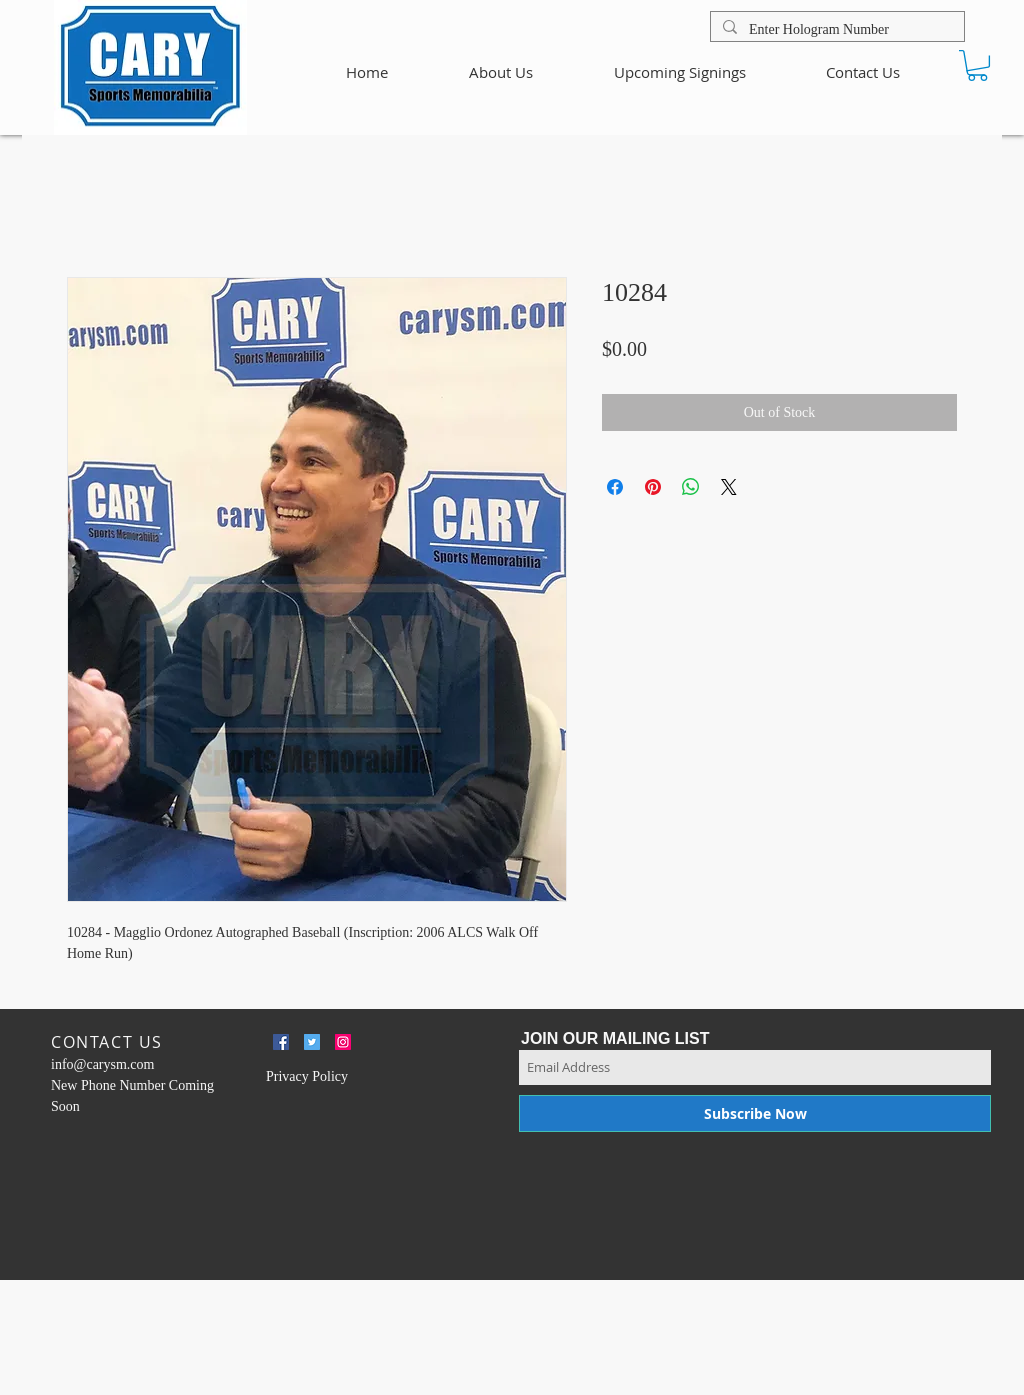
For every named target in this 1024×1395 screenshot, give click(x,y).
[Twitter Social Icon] (312, 1042)
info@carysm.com (102, 1064)
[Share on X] (729, 487)
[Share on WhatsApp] (691, 487)
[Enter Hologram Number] (835, 30)
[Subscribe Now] (755, 1113)
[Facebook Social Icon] (281, 1042)
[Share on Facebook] (615, 487)
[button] (977, 65)
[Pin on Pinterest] (653, 487)
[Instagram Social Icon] (343, 1042)
